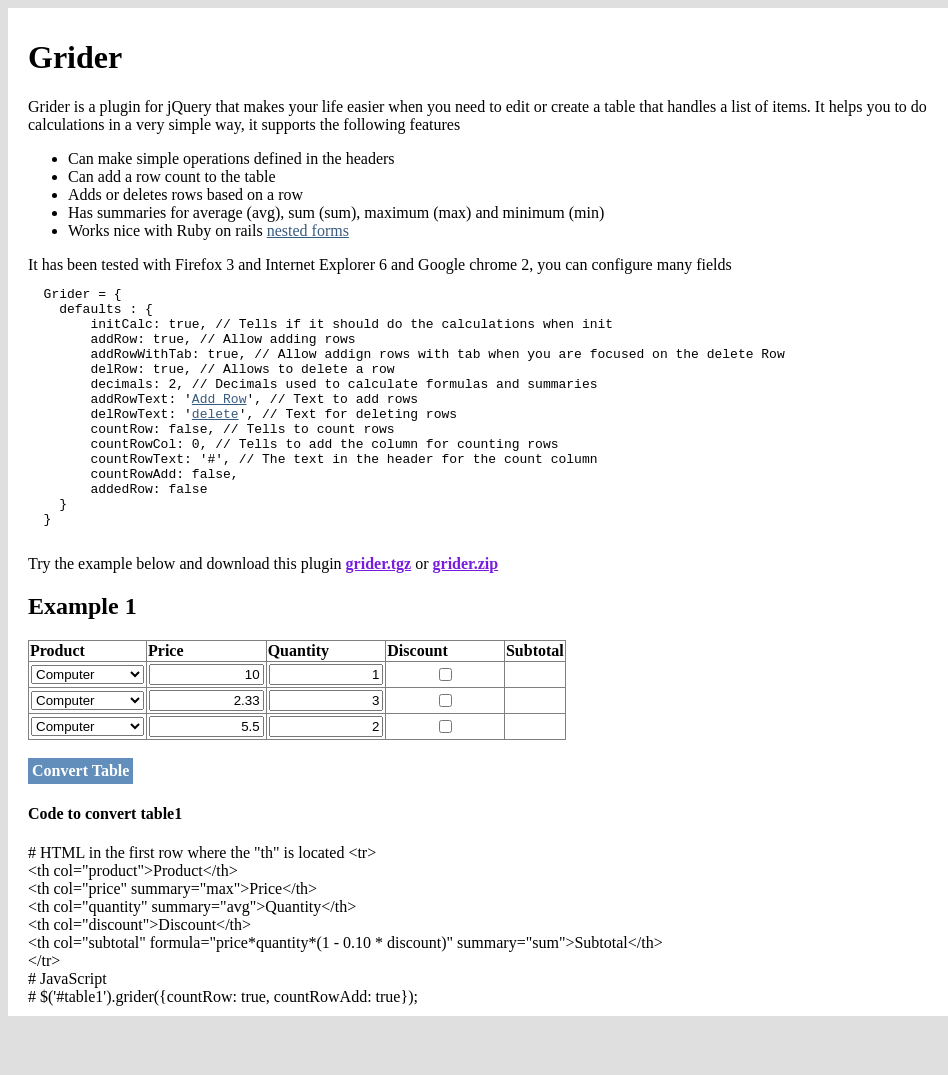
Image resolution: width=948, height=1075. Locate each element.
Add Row (219, 422)
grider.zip (466, 614)
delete (215, 440)
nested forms (308, 230)
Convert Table (80, 821)
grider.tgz (379, 614)
